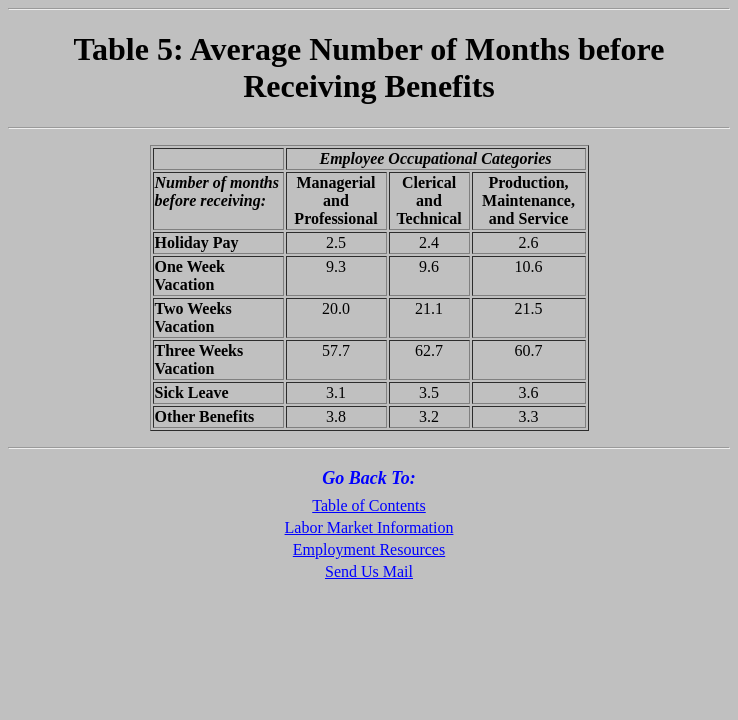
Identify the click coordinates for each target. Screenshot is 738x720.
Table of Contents (369, 505)
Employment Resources (369, 549)
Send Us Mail (369, 571)
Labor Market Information (369, 527)
